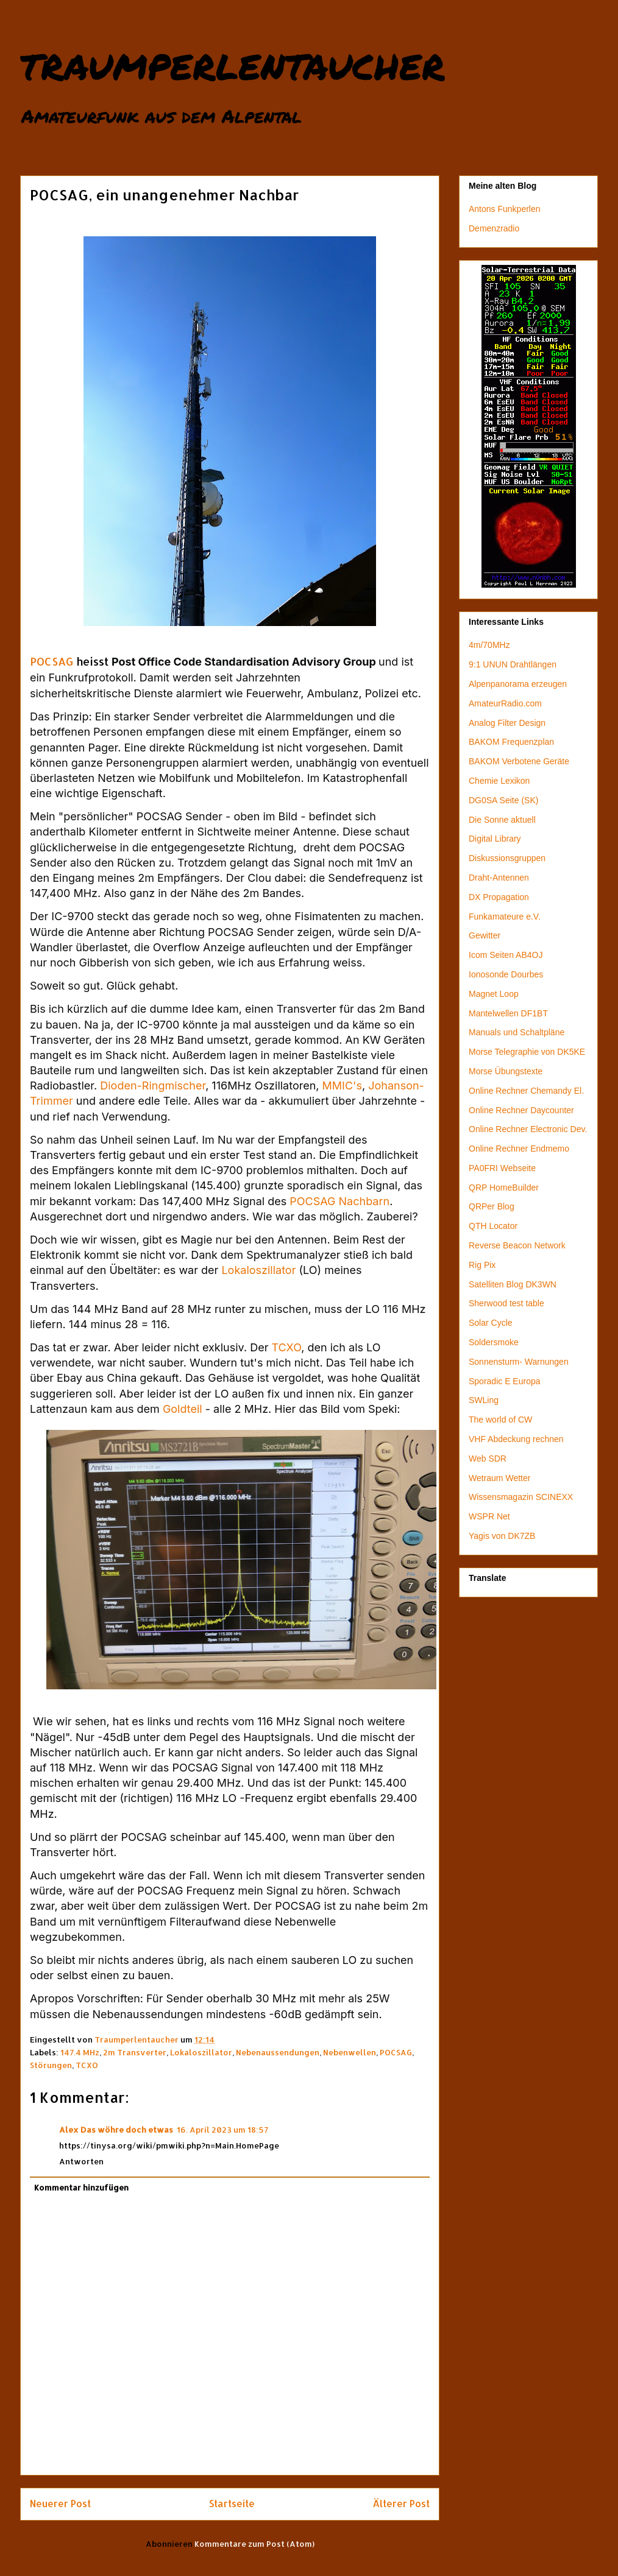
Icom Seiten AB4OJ (505, 955)
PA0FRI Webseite (502, 1168)
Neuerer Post (60, 2503)
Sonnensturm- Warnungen (519, 1362)
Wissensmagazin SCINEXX (521, 1497)
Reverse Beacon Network (517, 1245)
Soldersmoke (494, 1342)
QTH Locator (493, 1226)
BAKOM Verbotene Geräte (519, 761)
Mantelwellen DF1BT (508, 1013)
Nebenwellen (349, 2052)
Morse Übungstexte (505, 1071)
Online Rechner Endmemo (519, 1148)
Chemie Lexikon (499, 781)
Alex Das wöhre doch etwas (116, 2129)
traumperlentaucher (232, 62)
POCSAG (51, 661)
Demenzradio (494, 228)
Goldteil (182, 1408)
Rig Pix (482, 1265)
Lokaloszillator (258, 1270)
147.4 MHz (79, 2052)
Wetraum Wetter (499, 1478)
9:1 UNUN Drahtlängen (512, 664)
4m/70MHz (489, 645)
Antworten (81, 2161)
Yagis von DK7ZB (502, 1536)
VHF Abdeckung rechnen (516, 1439)
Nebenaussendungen (277, 2052)
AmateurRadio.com (505, 703)
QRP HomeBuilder (504, 1187)
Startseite (232, 2503)
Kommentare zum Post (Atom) (254, 2544)
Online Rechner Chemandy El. (526, 1091)
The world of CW (500, 1419)
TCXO (286, 1347)
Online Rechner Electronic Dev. (528, 1129)
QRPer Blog (491, 1206)
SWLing (484, 1400)
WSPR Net (489, 1516)
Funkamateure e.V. (505, 916)
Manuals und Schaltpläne (516, 1032)
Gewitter (484, 935)
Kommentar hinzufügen (81, 2187)
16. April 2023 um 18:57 (222, 2129)
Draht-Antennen (499, 877)
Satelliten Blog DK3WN (512, 1284)
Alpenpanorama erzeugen (518, 684)
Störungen (51, 2065)
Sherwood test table (506, 1303)
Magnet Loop (494, 994)
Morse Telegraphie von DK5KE (527, 1052)
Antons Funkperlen (505, 209)
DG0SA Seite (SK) (503, 800)
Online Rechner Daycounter (521, 1110)
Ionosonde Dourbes (506, 974)
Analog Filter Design (507, 723)
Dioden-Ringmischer (152, 1085)
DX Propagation (499, 897)
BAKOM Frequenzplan (511, 742)
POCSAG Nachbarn (339, 1201)
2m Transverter (134, 2052)
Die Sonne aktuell (502, 820)
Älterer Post (401, 2503)
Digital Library (495, 838)
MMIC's (342, 1085)
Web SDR (487, 1458)
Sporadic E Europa (505, 1381)
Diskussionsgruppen (507, 858)
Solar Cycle (491, 1323)
